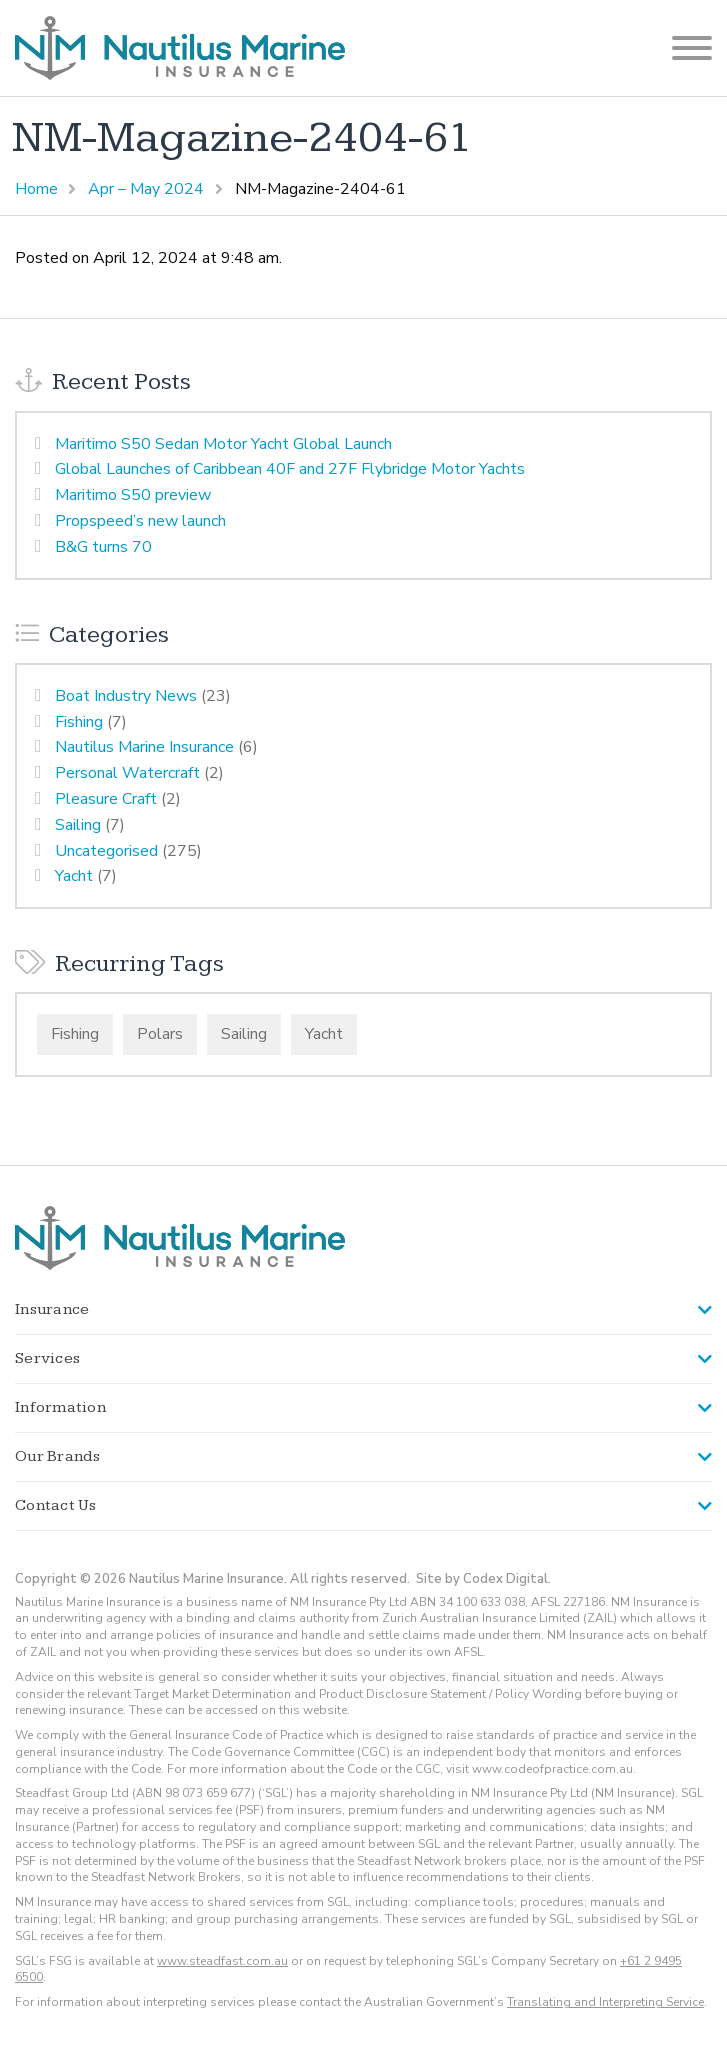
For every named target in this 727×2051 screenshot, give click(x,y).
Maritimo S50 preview (133, 495)
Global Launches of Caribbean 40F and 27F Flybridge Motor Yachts (290, 469)
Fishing (79, 722)
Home (36, 189)
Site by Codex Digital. (483, 1579)
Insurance (52, 1309)
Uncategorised (106, 851)
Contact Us (56, 1505)
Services (47, 1358)
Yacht (74, 876)
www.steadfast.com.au (222, 1961)
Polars (160, 1034)
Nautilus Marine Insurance (144, 747)
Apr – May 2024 (146, 189)
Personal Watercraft (127, 773)
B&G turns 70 (103, 547)
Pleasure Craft (106, 799)
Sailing (78, 825)
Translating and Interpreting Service (605, 2002)
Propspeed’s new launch (140, 521)
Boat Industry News (126, 696)
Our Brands (58, 1456)
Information (60, 1407)
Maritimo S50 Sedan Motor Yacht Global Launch (223, 444)
